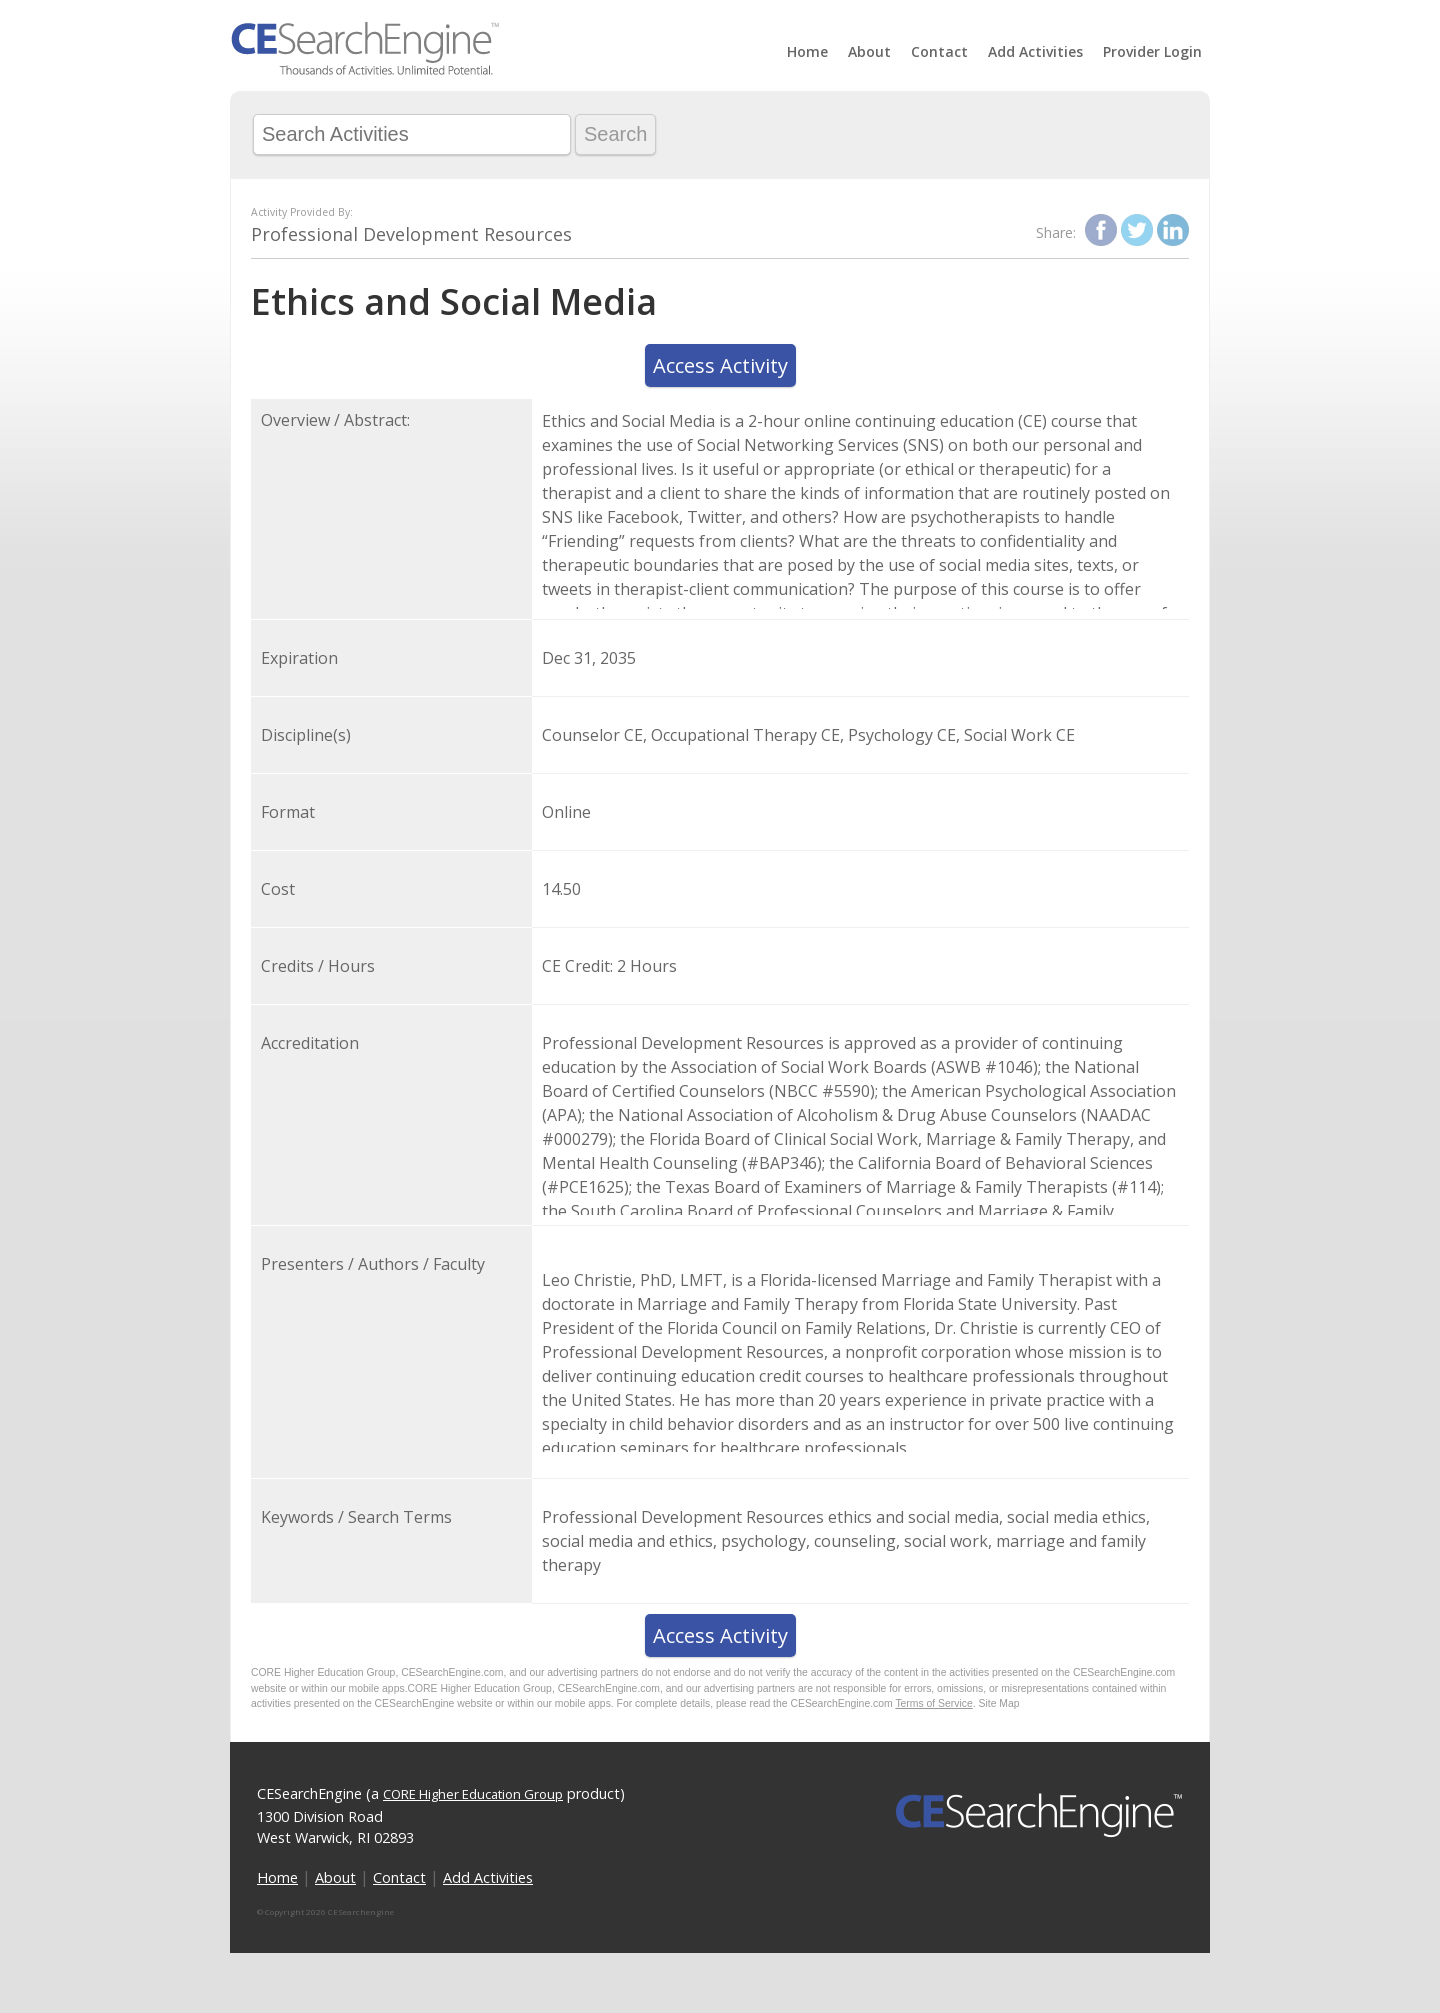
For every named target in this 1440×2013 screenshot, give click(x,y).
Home (807, 51)
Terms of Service (933, 1703)
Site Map (999, 1703)
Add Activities (1035, 51)
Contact (939, 51)
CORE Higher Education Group (473, 1794)
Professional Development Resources (411, 234)
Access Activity (720, 365)
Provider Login (1152, 51)
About (869, 51)
